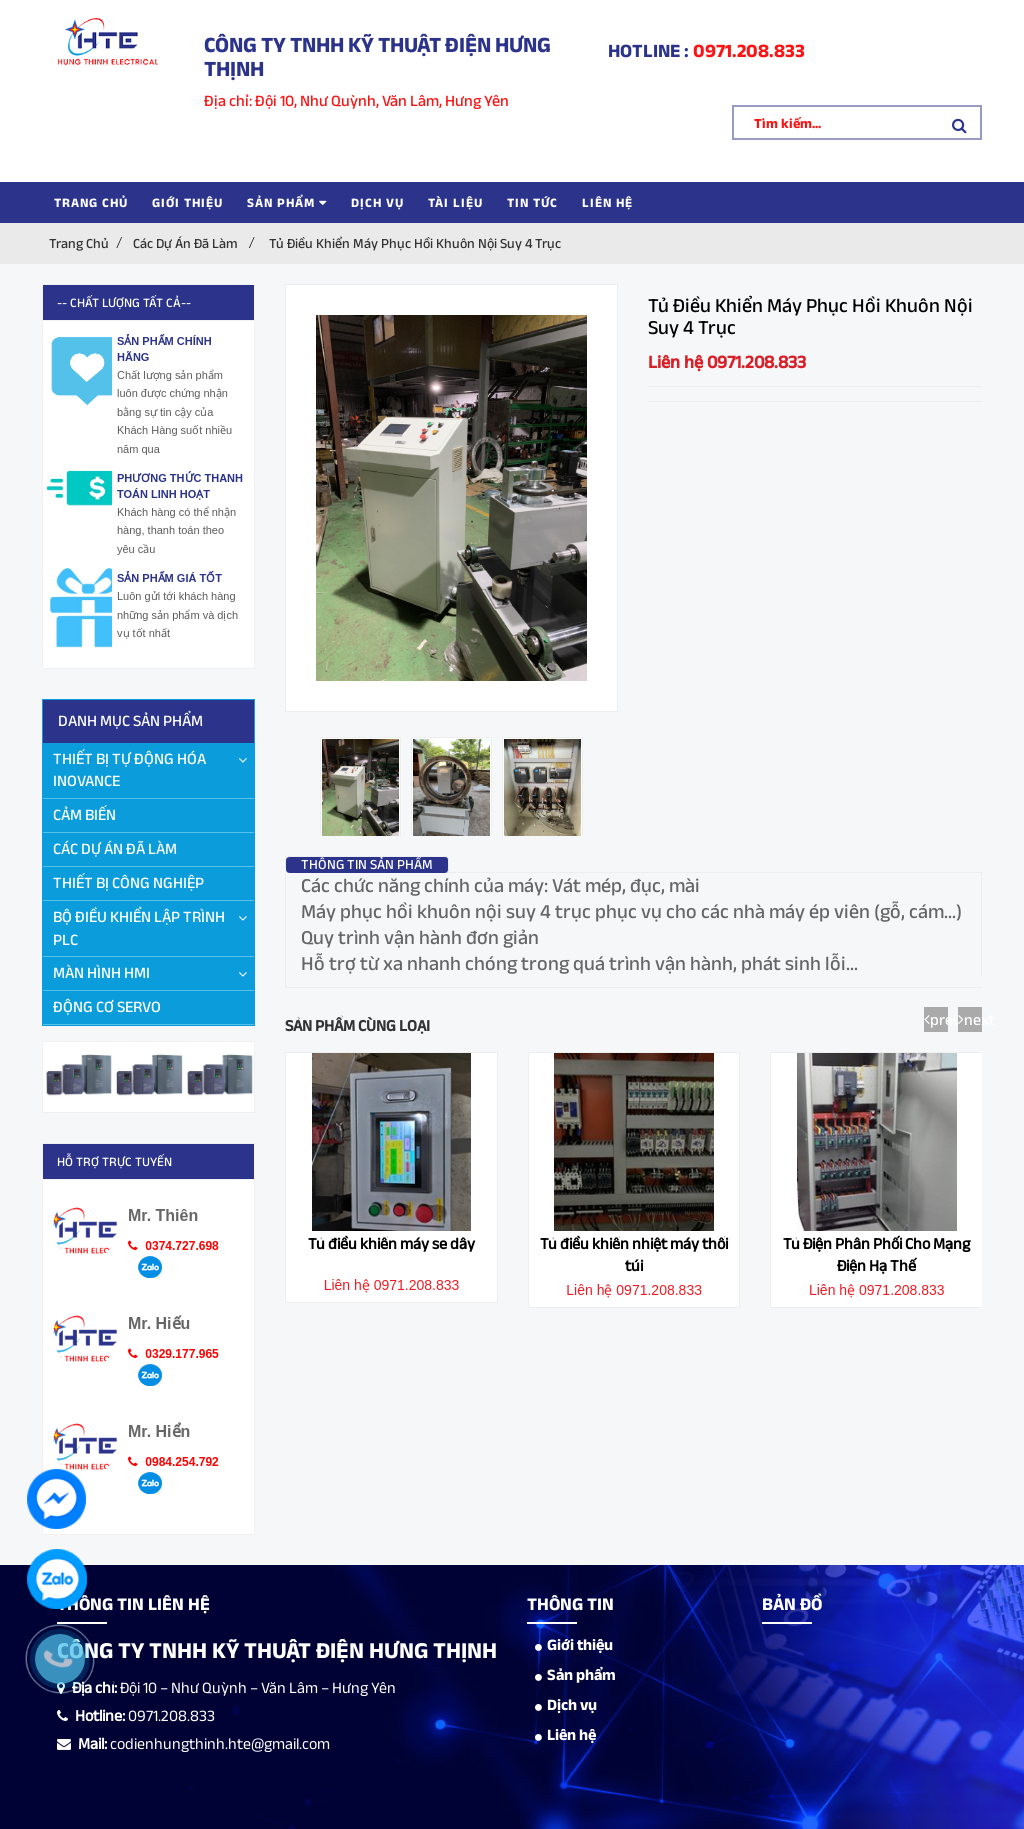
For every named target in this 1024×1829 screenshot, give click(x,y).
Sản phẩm (287, 202)
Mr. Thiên (163, 1215)
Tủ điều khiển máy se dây (391, 1243)
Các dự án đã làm (185, 243)
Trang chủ (91, 202)
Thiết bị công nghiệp (128, 882)
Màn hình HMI (101, 972)
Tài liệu (455, 202)
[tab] (367, 864)
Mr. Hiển (159, 1431)
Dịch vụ (377, 202)
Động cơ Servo (107, 1006)
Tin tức (532, 202)
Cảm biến (84, 814)
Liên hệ (607, 202)
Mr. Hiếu (159, 1323)
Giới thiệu (187, 202)
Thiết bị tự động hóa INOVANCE (129, 770)
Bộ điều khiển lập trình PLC (139, 928)
